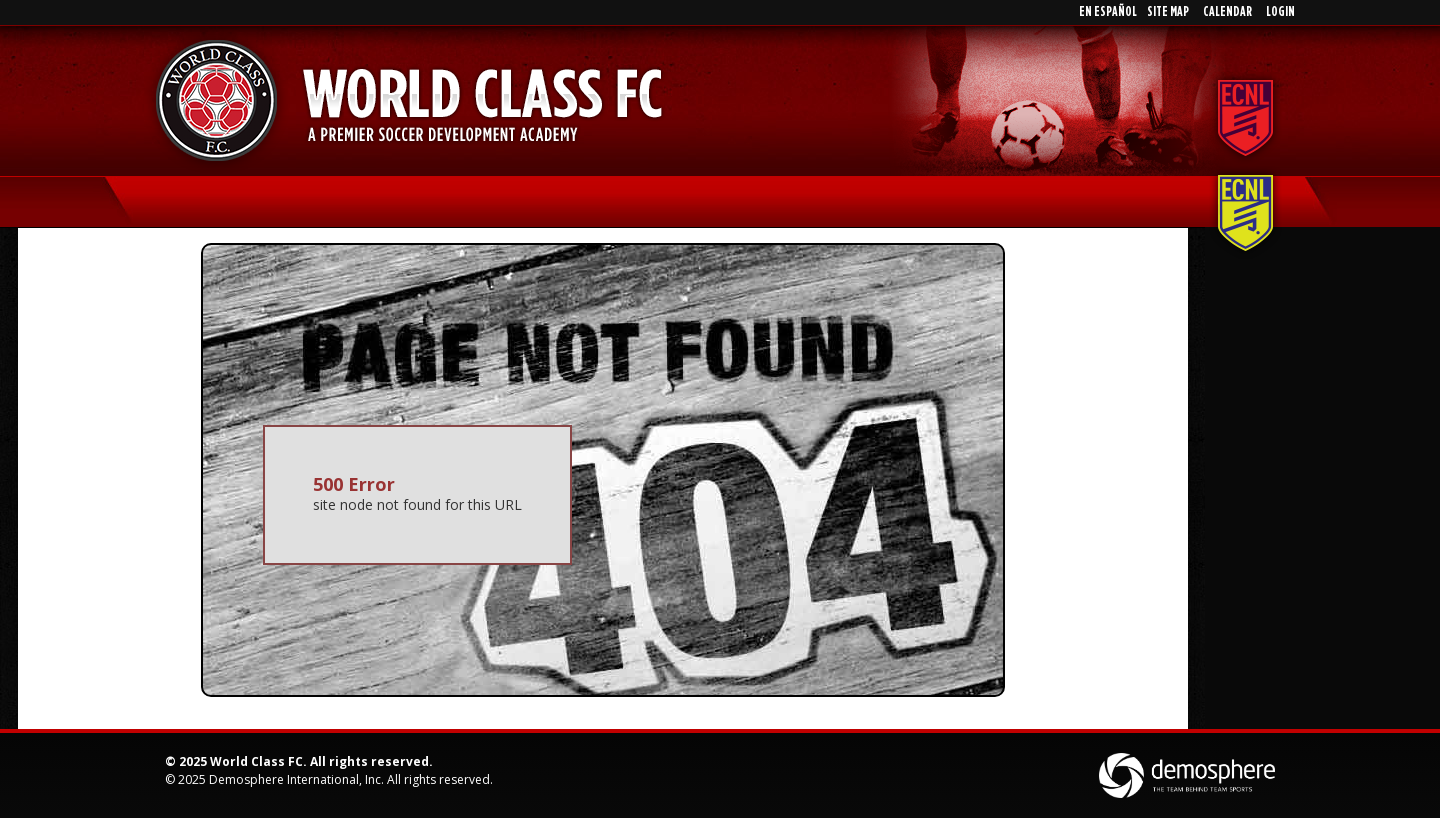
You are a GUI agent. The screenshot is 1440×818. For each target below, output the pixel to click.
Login (1280, 12)
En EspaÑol (1108, 12)
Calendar (1227, 12)
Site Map (1168, 12)
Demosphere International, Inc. (296, 779)
